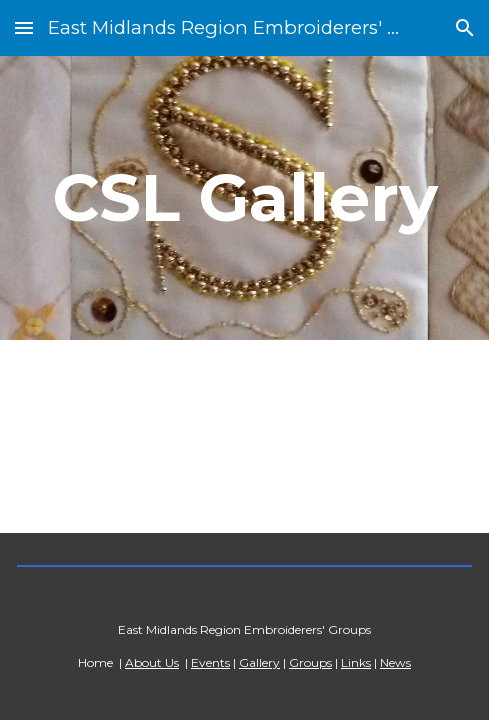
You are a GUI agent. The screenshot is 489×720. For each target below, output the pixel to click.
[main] (244, 197)
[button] (24, 27)
